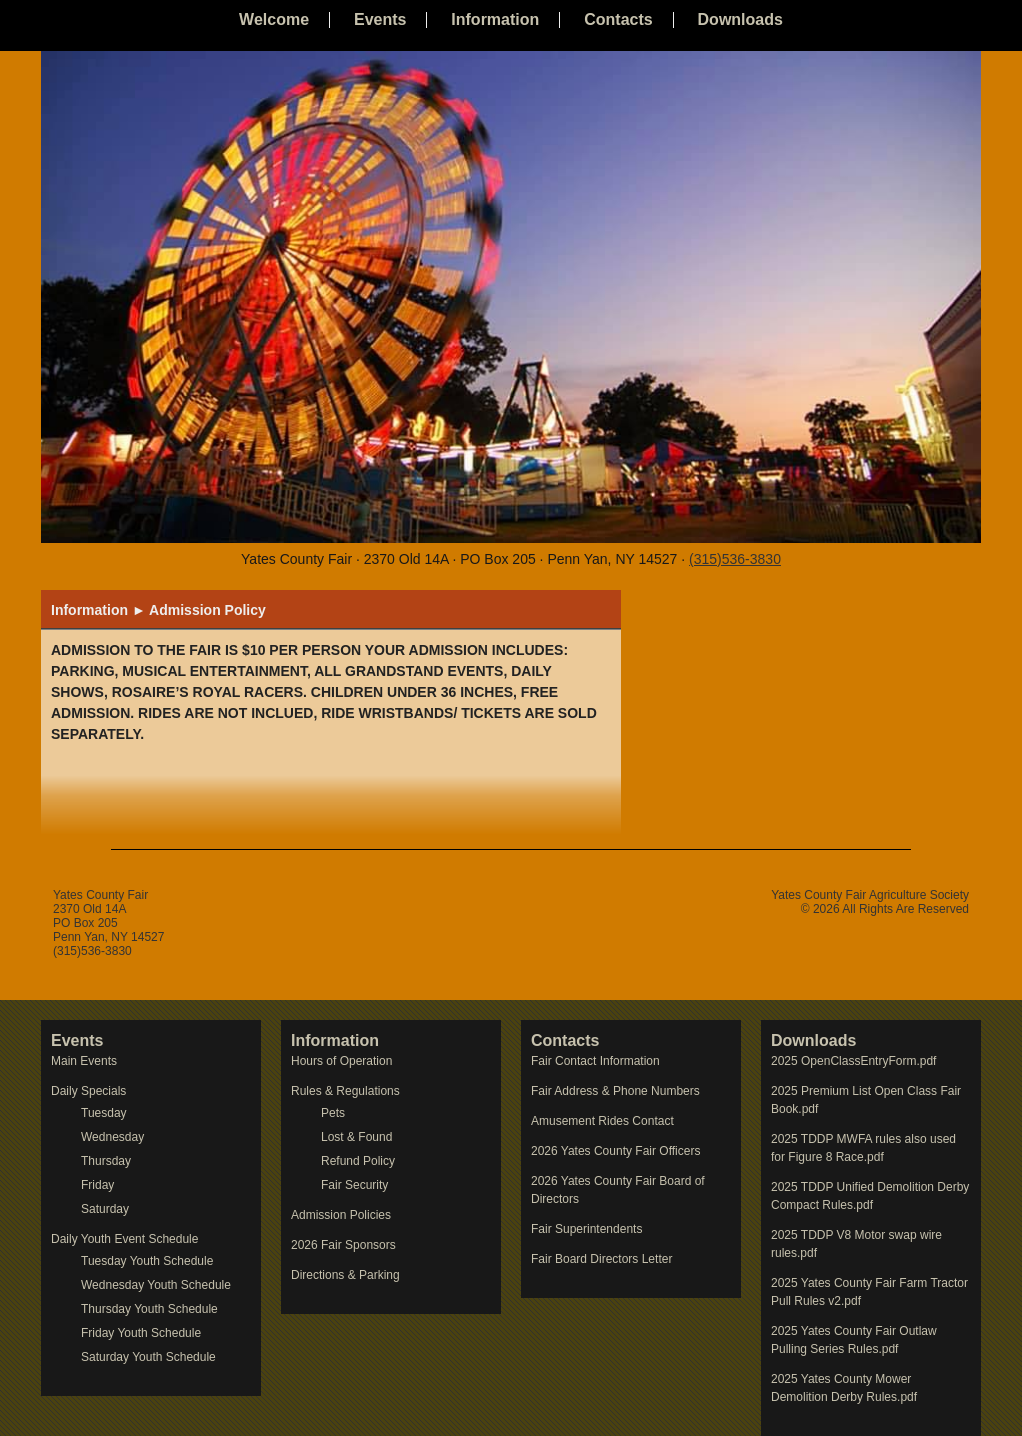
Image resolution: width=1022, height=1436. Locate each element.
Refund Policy (358, 1161)
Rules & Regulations (345, 1091)
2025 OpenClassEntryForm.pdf (853, 1061)
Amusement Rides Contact (602, 1121)
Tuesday (104, 1113)
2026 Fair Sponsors (343, 1245)
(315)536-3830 (735, 559)
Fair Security (354, 1185)
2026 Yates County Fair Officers (615, 1151)
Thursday (106, 1161)
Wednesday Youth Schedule (156, 1285)
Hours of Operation (341, 1061)
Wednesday (112, 1137)
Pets (333, 1113)
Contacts (618, 19)
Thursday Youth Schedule (149, 1309)
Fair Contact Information (595, 1061)
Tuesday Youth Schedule (147, 1261)
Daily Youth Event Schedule (124, 1239)
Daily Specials (88, 1091)
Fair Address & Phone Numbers (615, 1091)
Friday (97, 1185)
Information (495, 19)
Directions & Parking (345, 1275)
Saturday (105, 1209)
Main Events (84, 1061)
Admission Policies (341, 1215)
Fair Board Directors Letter (601, 1259)
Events (380, 19)
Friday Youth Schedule (141, 1333)
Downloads (740, 19)
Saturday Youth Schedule (148, 1357)
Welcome (274, 19)
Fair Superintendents (586, 1229)
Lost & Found (356, 1137)
